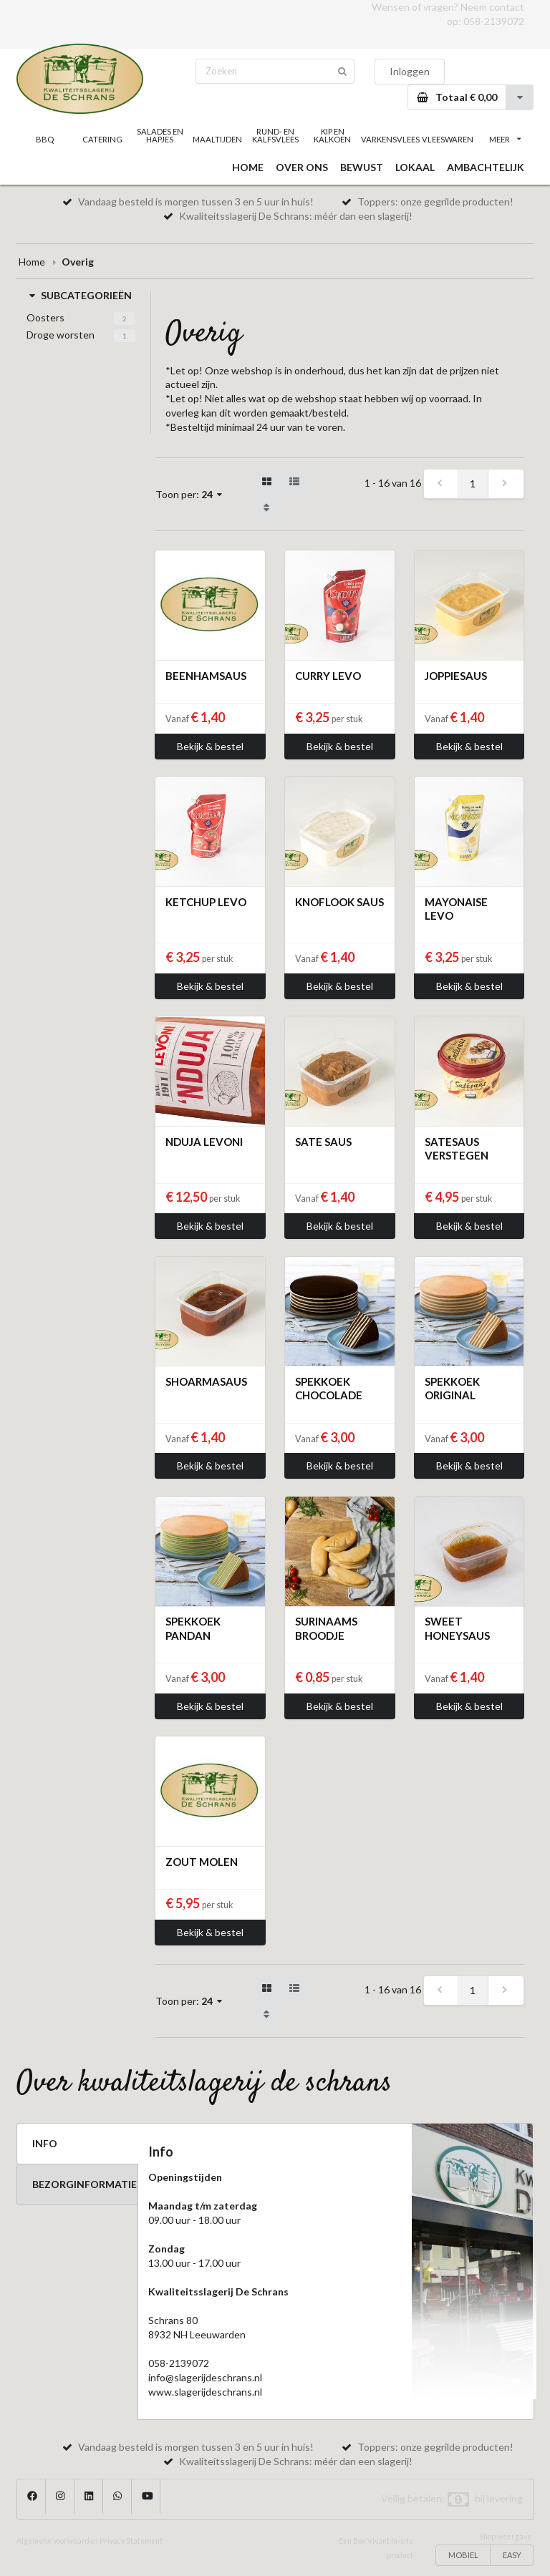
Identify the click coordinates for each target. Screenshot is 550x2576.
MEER (505, 139)
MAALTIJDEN (217, 139)
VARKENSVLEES (389, 139)
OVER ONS (302, 167)
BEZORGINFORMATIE (84, 2184)
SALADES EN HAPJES (160, 135)
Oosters (45, 317)
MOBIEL (463, 2555)
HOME (248, 167)
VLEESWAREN (447, 139)
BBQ (45, 139)
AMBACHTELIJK (485, 167)
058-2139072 (493, 21)
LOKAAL (415, 167)
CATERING (102, 139)
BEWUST (361, 167)
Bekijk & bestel (210, 746)
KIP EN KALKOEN (332, 135)
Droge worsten (60, 335)
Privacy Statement (131, 2541)
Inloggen (410, 71)
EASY (512, 2555)
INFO (44, 2143)
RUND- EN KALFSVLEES (275, 135)
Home (32, 262)
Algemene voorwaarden (57, 2541)
